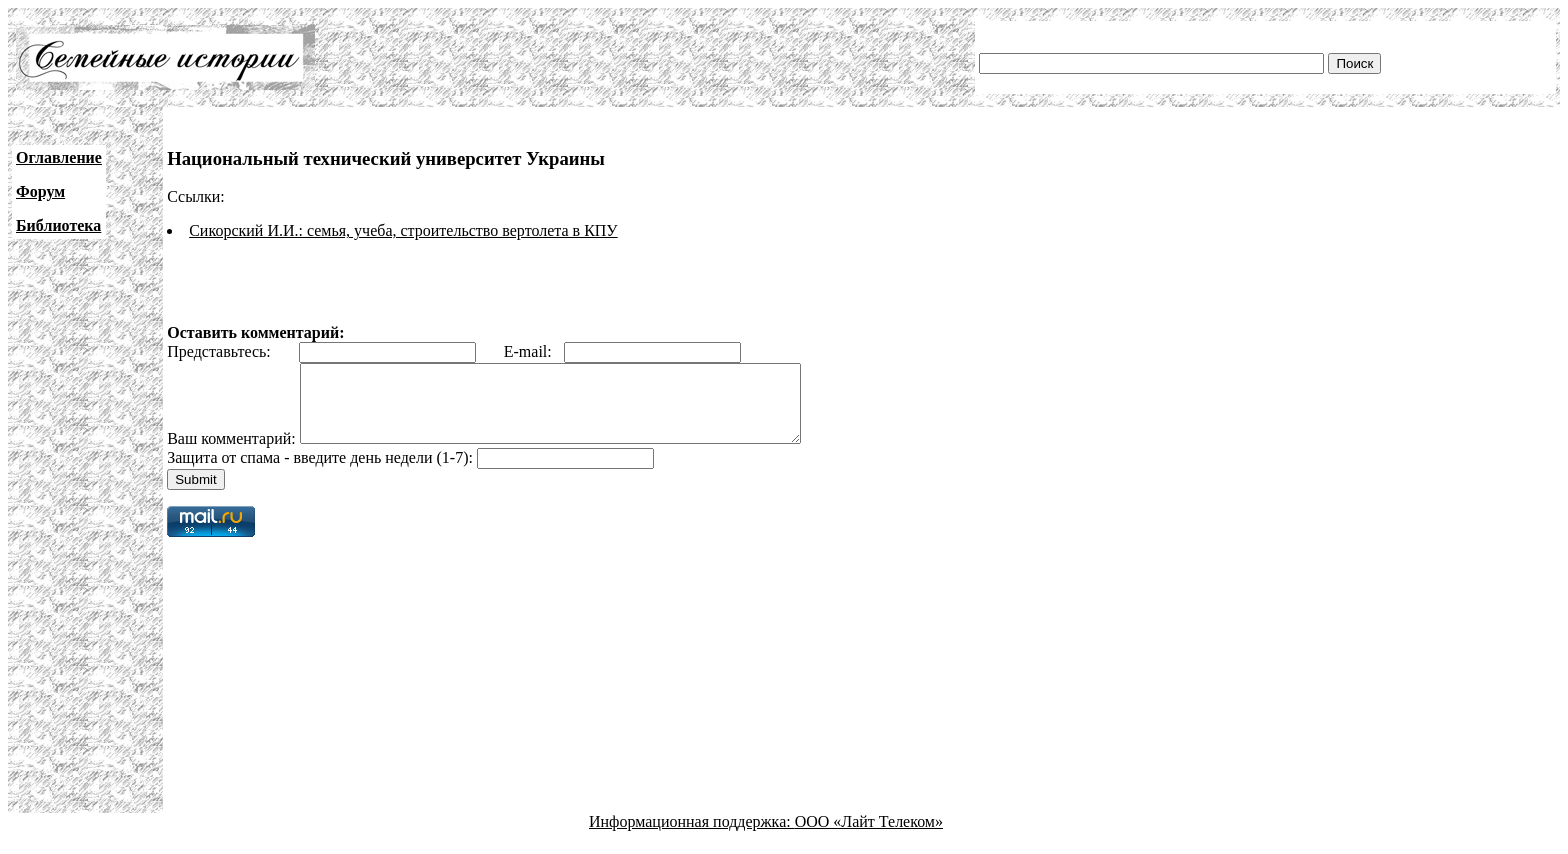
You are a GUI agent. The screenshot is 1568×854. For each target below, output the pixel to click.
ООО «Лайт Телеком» (869, 836)
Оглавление (59, 157)
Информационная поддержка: (692, 836)
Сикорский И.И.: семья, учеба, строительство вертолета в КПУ (403, 230)
